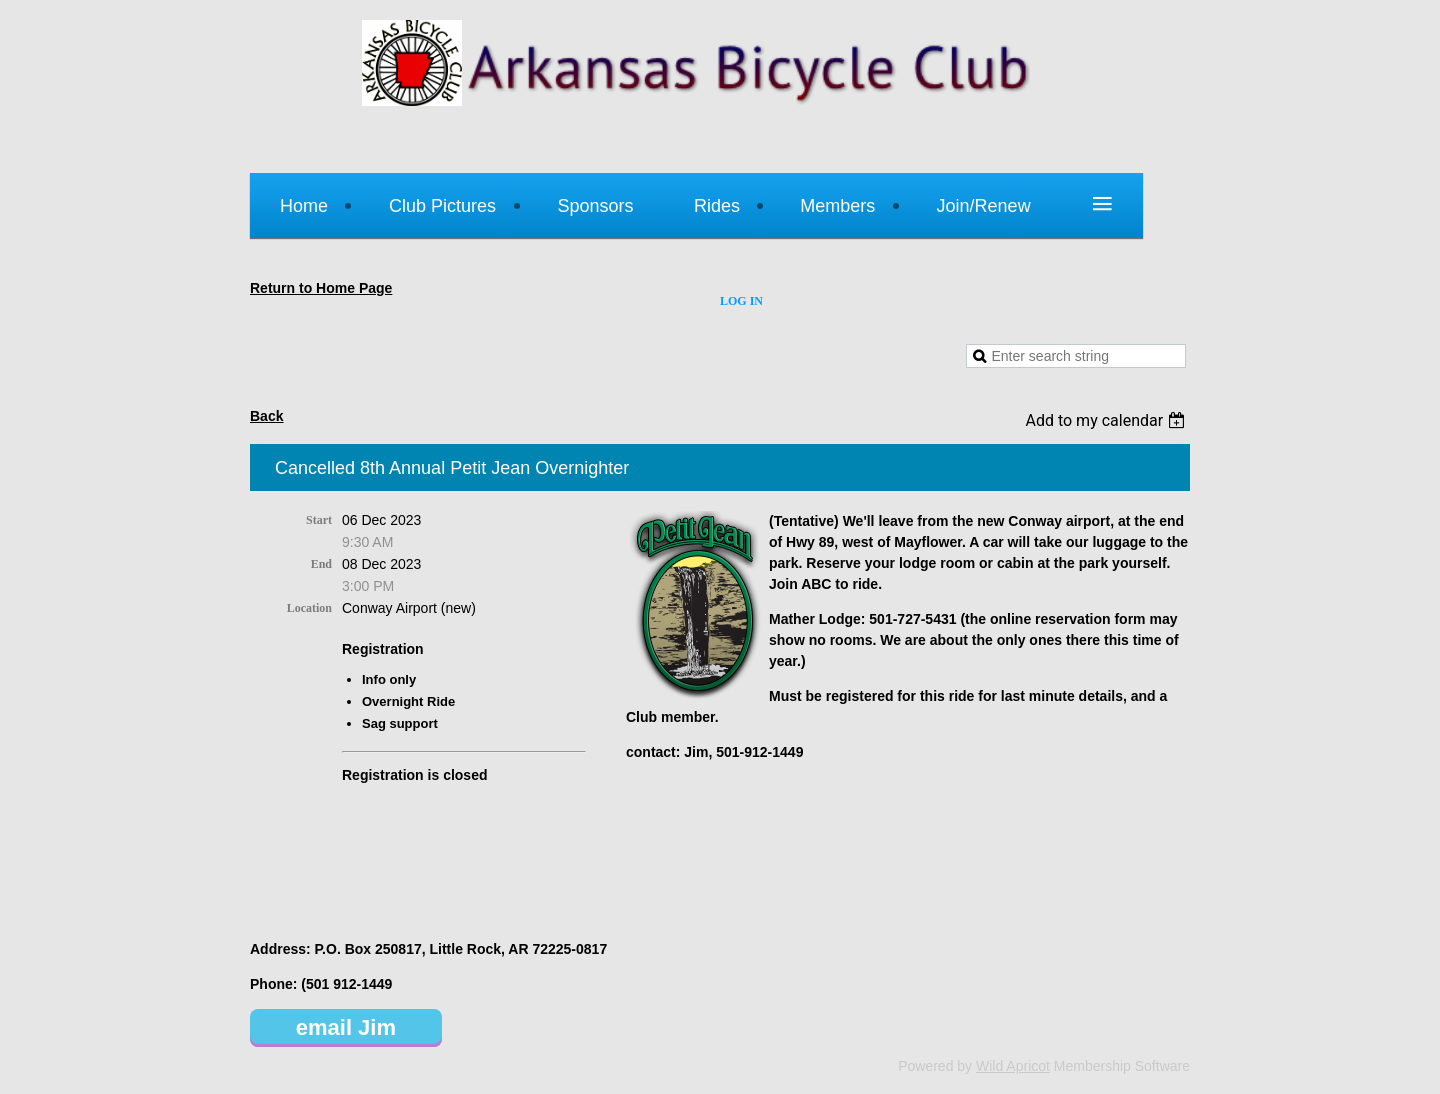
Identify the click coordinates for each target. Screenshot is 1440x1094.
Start (319, 520)
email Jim (346, 1027)
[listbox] (1107, 420)
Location (309, 608)
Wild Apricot (1013, 1066)
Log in (741, 301)
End (321, 564)
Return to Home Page (321, 288)
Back (266, 416)
